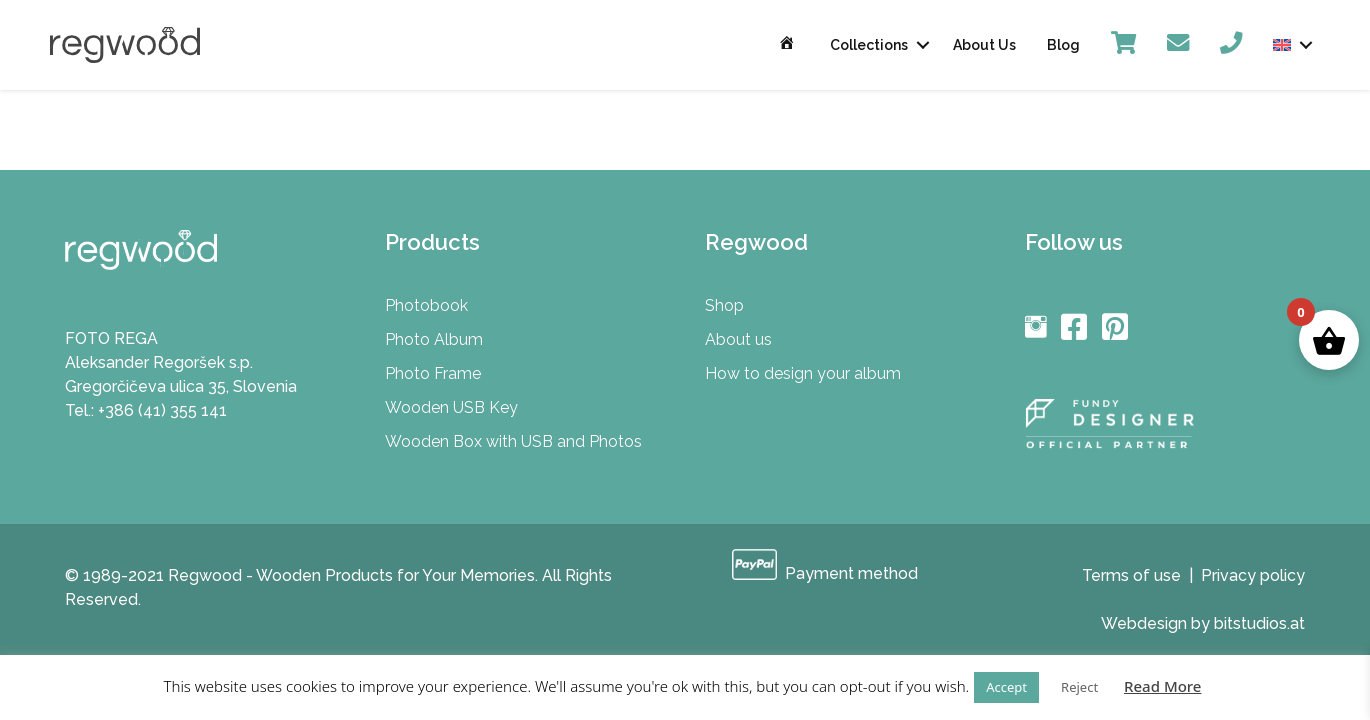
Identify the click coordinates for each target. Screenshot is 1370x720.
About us (738, 339)
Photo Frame (433, 373)
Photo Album (434, 339)
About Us (984, 45)
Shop (724, 305)
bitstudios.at (1259, 623)
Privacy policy (1253, 575)
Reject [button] (1079, 687)
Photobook (426, 305)
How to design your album (803, 373)
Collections (869, 45)
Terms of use (1131, 575)
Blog (1063, 45)
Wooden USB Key (451, 407)
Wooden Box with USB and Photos (513, 441)
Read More (1162, 686)
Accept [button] (1006, 687)
